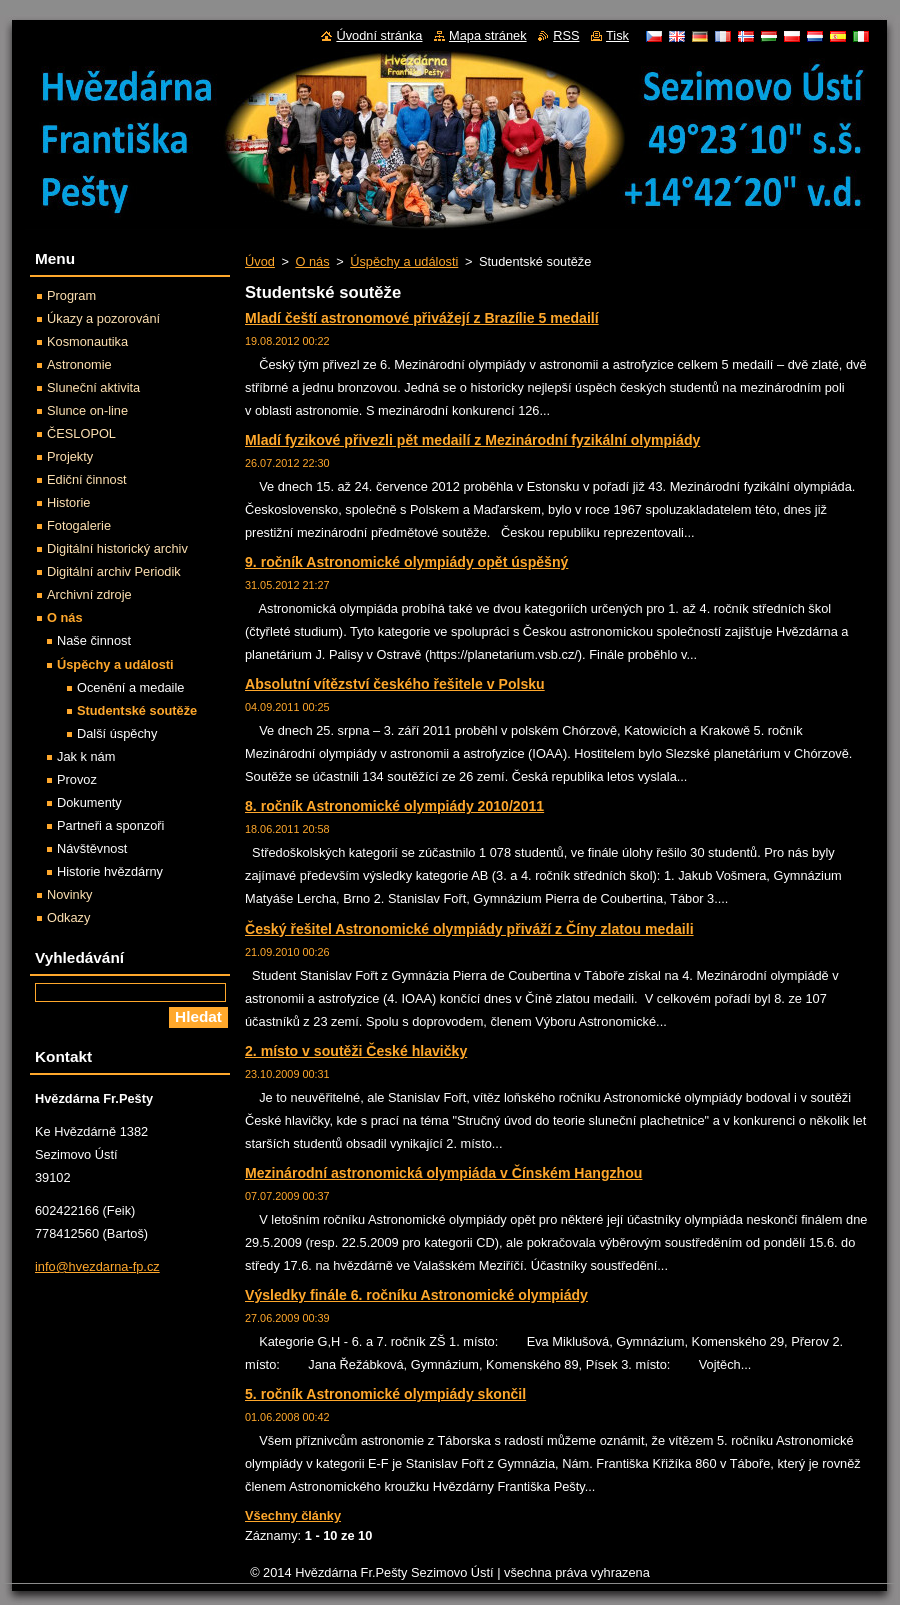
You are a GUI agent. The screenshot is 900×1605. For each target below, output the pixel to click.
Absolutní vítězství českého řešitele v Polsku (395, 684)
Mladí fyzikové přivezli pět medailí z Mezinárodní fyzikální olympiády (472, 440)
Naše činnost (94, 640)
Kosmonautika (87, 341)
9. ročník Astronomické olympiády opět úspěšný (406, 562)
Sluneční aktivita (93, 387)
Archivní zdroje (89, 594)
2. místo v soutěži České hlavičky (356, 1051)
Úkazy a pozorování (103, 318)
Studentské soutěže (137, 710)
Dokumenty (89, 802)
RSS (566, 35)
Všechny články (293, 1515)
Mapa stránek (488, 35)
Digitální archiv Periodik (114, 571)
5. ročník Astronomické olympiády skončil (385, 1394)
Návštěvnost (92, 848)
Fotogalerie (79, 525)
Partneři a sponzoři (110, 825)
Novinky (70, 894)
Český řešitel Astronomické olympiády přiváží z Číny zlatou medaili (469, 929)
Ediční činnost (87, 479)
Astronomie (79, 364)
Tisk (617, 35)
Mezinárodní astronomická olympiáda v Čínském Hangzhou (443, 1173)
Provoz (77, 779)
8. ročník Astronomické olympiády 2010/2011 (394, 806)
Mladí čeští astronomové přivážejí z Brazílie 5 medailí (422, 318)
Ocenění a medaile (130, 687)
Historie (68, 502)
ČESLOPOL (81, 433)
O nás (312, 261)
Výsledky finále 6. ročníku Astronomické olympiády (416, 1295)
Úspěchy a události (404, 261)
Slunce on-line (87, 410)
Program (71, 295)
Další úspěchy (117, 733)
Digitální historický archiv (117, 548)
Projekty (70, 456)
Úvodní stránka (379, 35)
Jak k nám (86, 756)
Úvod (260, 261)
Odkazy (68, 917)
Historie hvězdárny (110, 871)
